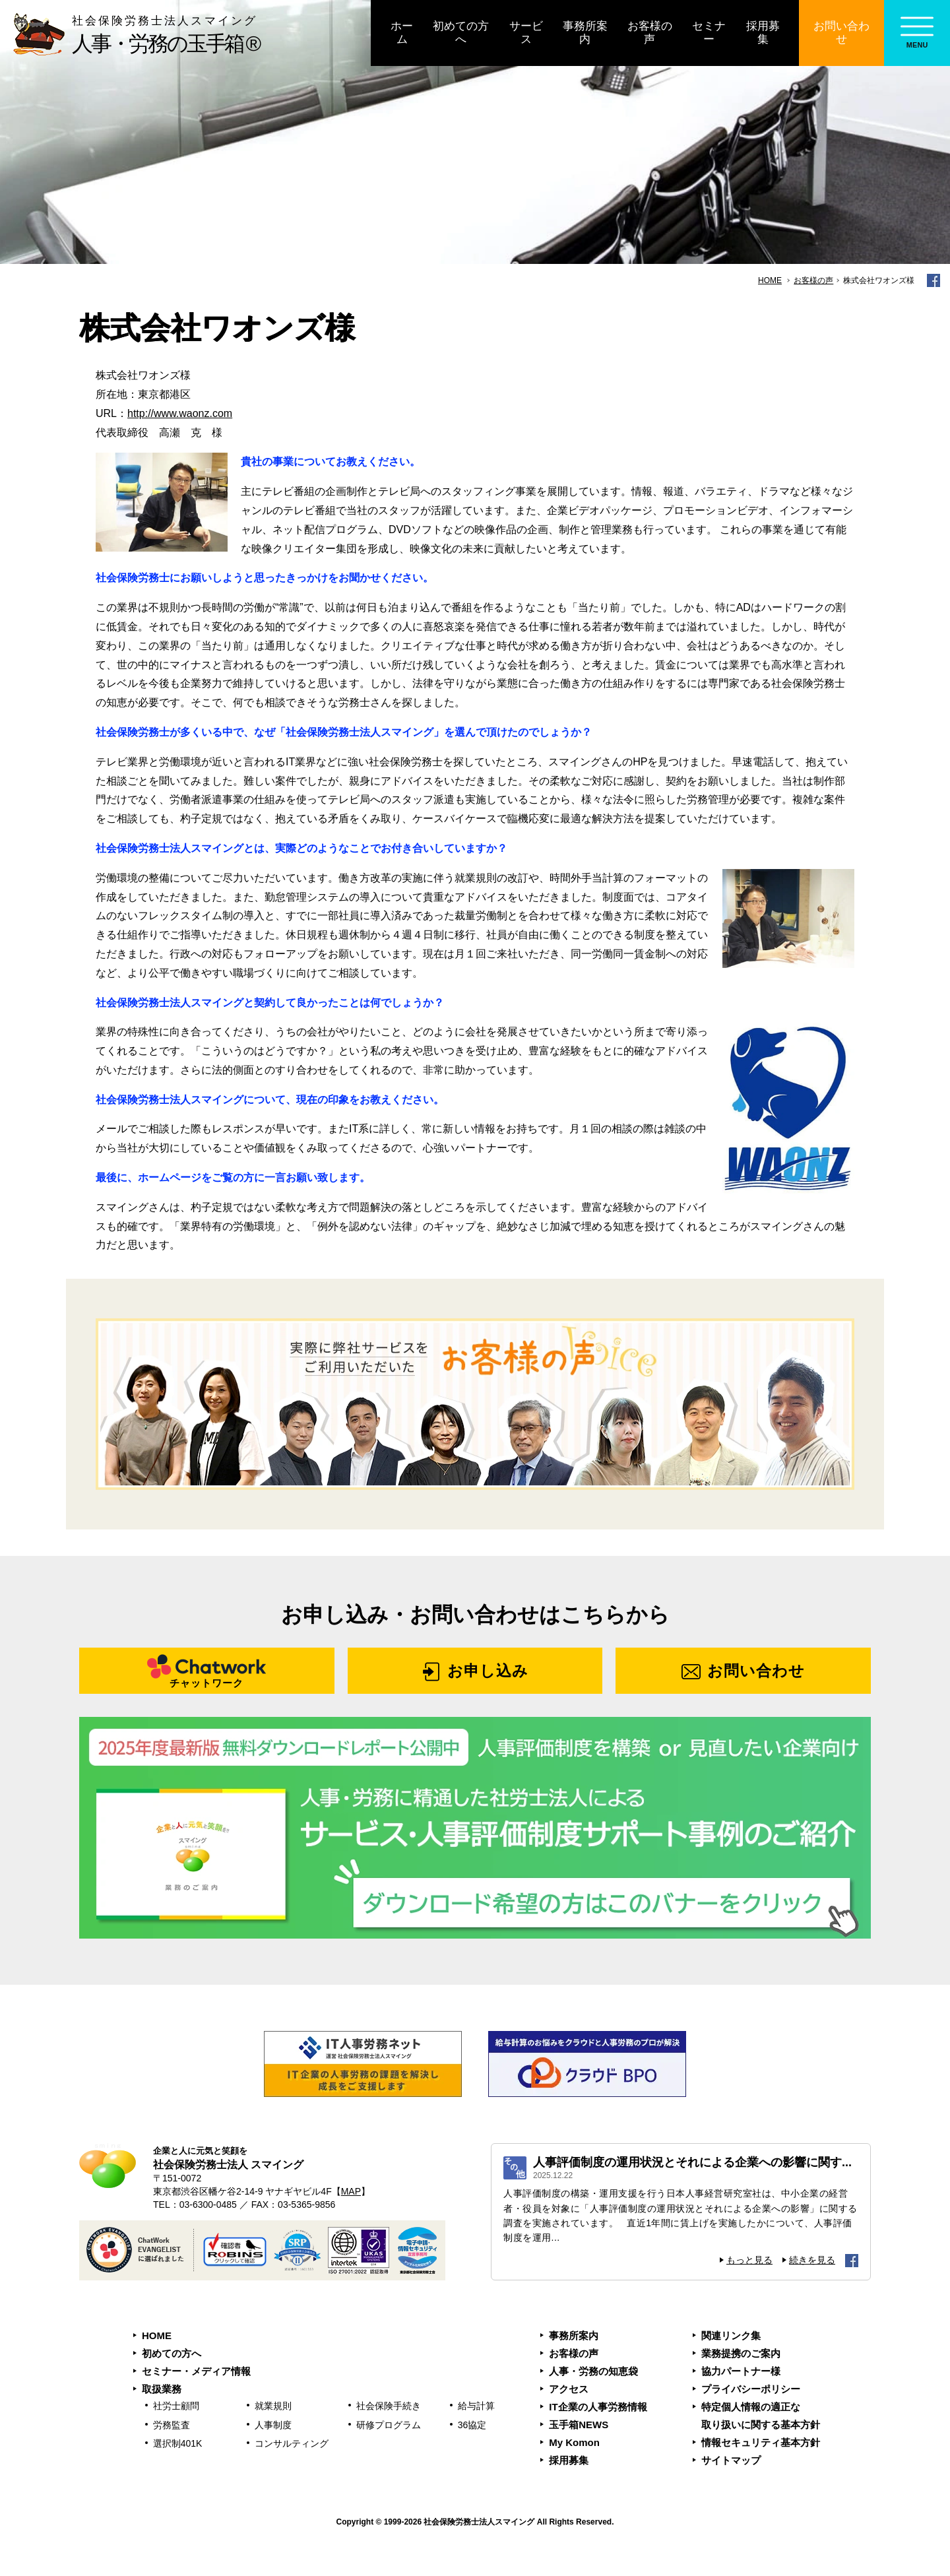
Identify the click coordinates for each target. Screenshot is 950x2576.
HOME (157, 2335)
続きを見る (812, 2260)
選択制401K (178, 2443)
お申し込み (487, 1670)
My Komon (574, 2442)
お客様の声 (649, 33)
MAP (351, 2191)
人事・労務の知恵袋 (593, 2371)
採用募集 (763, 33)
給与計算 (476, 2405)
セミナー (709, 33)
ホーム (402, 33)
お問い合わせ (841, 33)
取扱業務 (161, 2389)
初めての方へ (461, 33)
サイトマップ (731, 2460)
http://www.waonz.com (179, 413)
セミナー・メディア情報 (196, 2371)
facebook (933, 280)
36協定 (472, 2425)
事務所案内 (585, 33)
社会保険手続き (388, 2405)
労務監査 (171, 2425)
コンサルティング (292, 2443)
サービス (526, 33)
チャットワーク (206, 1683)
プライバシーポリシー (750, 2389)
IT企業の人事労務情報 (598, 2406)
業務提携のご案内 (740, 2353)
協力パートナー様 (740, 2371)
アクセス (568, 2389)
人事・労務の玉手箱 (107, 34)
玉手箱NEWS (578, 2424)
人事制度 (273, 2425)
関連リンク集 (731, 2335)
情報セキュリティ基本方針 (760, 2442)
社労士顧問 (176, 2405)
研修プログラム (388, 2425)
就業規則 (273, 2405)
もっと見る (749, 2260)
